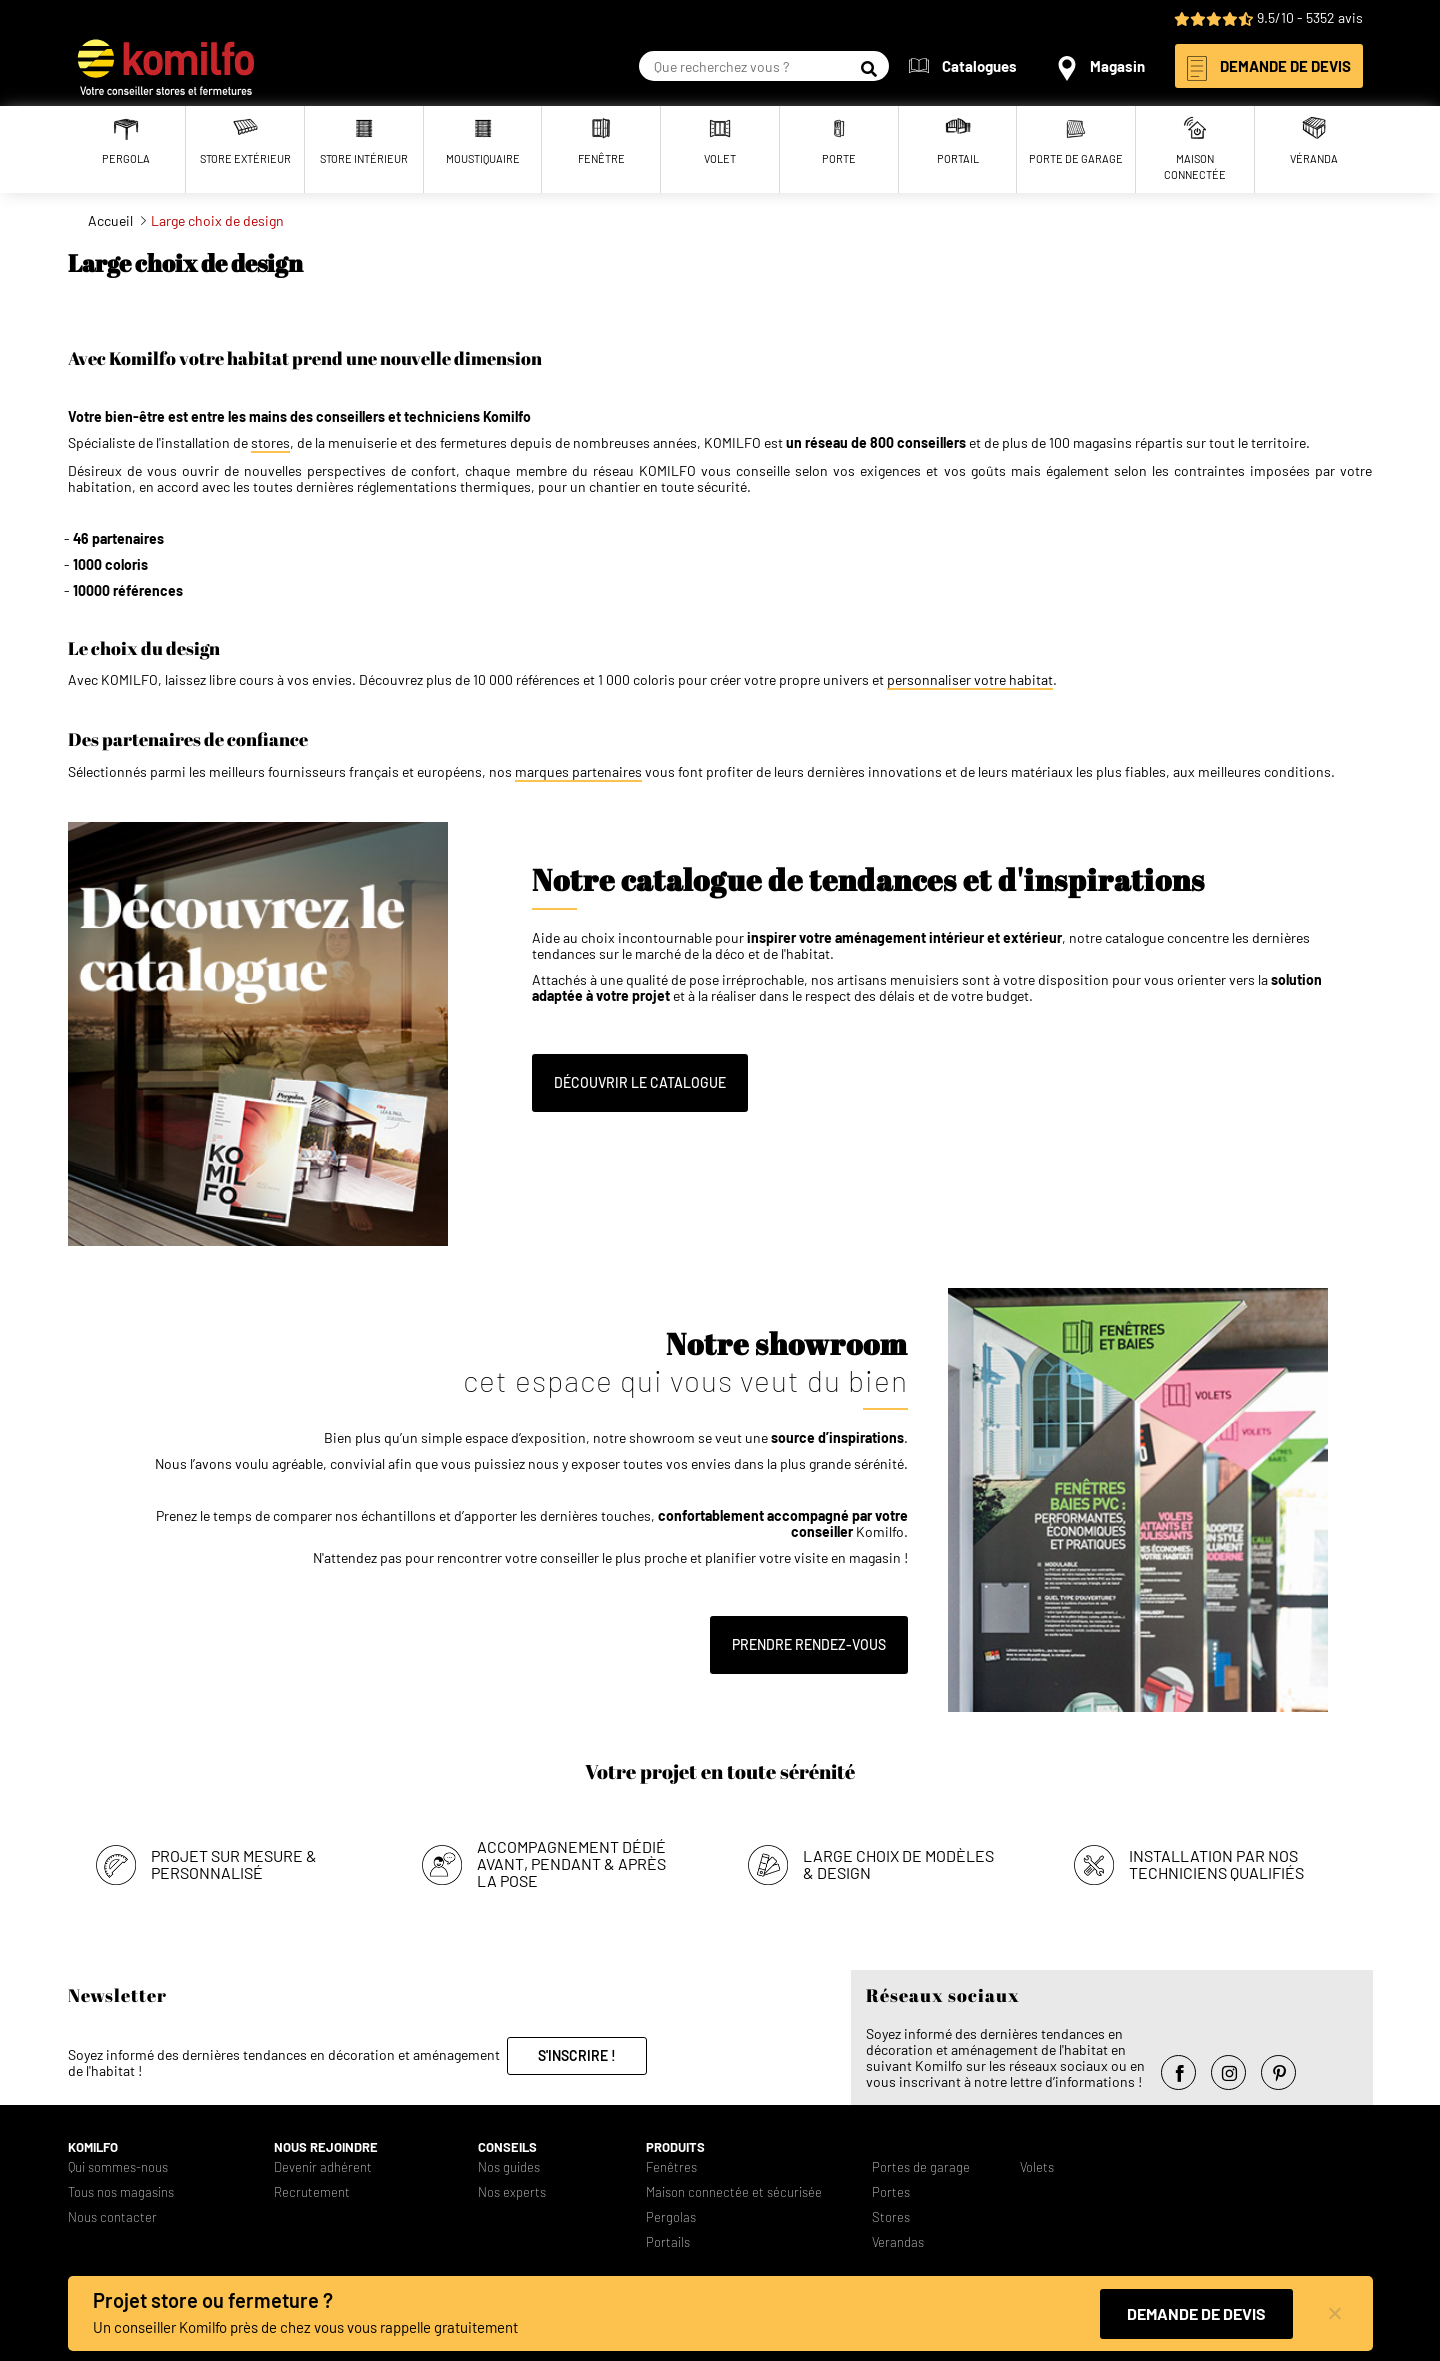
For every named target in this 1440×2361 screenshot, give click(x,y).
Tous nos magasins (121, 2192)
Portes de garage (921, 2167)
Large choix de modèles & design (898, 1864)
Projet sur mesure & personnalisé (234, 1864)
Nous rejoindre (326, 2147)
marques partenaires (578, 772)
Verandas (898, 2242)
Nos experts (512, 2192)
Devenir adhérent (323, 2167)
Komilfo (93, 2147)
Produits (675, 2147)
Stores (891, 2217)
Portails (668, 2242)
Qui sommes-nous (118, 2167)
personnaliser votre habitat (970, 680)
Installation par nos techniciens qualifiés (1216, 1864)
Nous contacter (112, 2217)
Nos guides (509, 2167)
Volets (1037, 2167)
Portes (891, 2192)
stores (270, 443)
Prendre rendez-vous (809, 1644)
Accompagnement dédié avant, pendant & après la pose (571, 1863)
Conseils (507, 2147)
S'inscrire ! (577, 2055)
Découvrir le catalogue (640, 1082)
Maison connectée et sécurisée (734, 2192)
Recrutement (312, 2192)
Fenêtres (671, 2167)
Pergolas (671, 2217)
